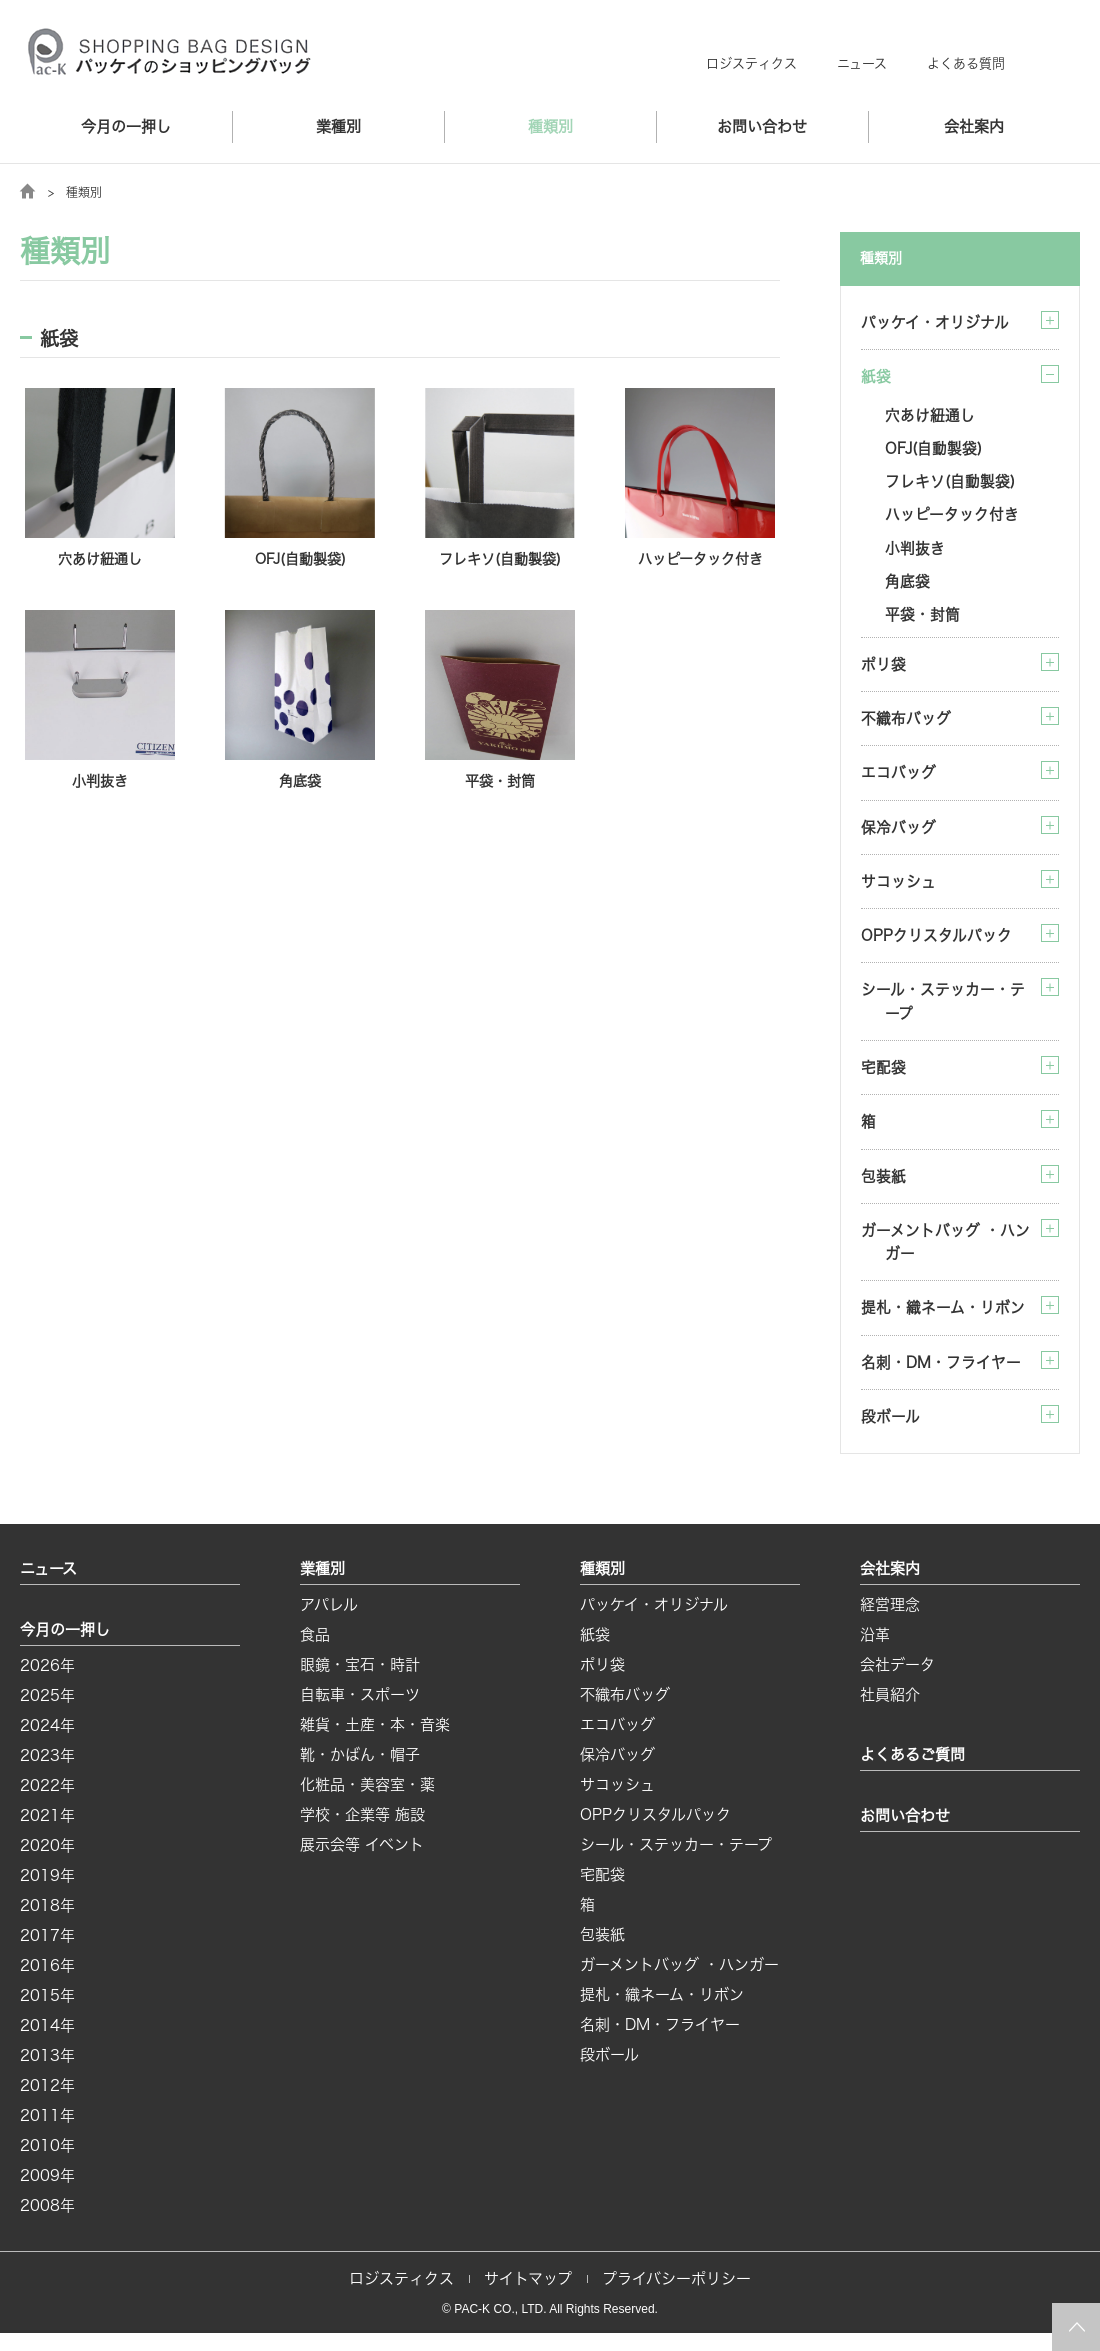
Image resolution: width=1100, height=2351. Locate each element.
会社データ (897, 1682)
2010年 (47, 2163)
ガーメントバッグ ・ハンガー (945, 1256)
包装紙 (883, 1189)
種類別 (550, 126)
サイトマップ (528, 2296)
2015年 (47, 2013)
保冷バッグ (898, 835)
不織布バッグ (906, 725)
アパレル (329, 1622)
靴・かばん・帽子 (360, 1772)
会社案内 (974, 126)
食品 (315, 1652)
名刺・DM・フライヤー (941, 1378)
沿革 (875, 1652)
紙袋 (595, 1652)
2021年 (47, 1833)
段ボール (890, 1433)
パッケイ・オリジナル (935, 322)
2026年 (47, 1683)
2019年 (47, 1893)
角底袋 (907, 586)
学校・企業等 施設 (362, 1832)
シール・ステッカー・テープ (943, 1012)
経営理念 (890, 1622)
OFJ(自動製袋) (934, 450)
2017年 (47, 1953)
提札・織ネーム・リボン (943, 1323)
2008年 (47, 2223)
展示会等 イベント (362, 1862)
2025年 (47, 1713)
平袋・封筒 (922, 620)
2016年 (47, 1983)
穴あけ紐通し (930, 416)
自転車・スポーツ (360, 1712)
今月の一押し (126, 126)
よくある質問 (966, 63)
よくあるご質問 (912, 1772)
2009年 (47, 2193)
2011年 (47, 2133)
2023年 (47, 1773)
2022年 (47, 1803)
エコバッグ (898, 780)
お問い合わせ (762, 126)
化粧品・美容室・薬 (367, 1802)
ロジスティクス (751, 63)
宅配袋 (883, 1079)
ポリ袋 (883, 670)
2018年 (47, 1923)
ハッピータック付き (952, 518)
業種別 (338, 126)
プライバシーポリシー (676, 2296)
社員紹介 (890, 1712)
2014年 (47, 2043)
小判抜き (915, 552)
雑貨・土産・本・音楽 (375, 1742)
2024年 (47, 1743)
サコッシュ (898, 890)
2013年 (47, 2073)
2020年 (47, 1863)
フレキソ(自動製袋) (950, 484)
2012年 (47, 2103)
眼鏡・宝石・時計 (360, 1682)
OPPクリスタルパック (936, 945)
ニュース (862, 63)
